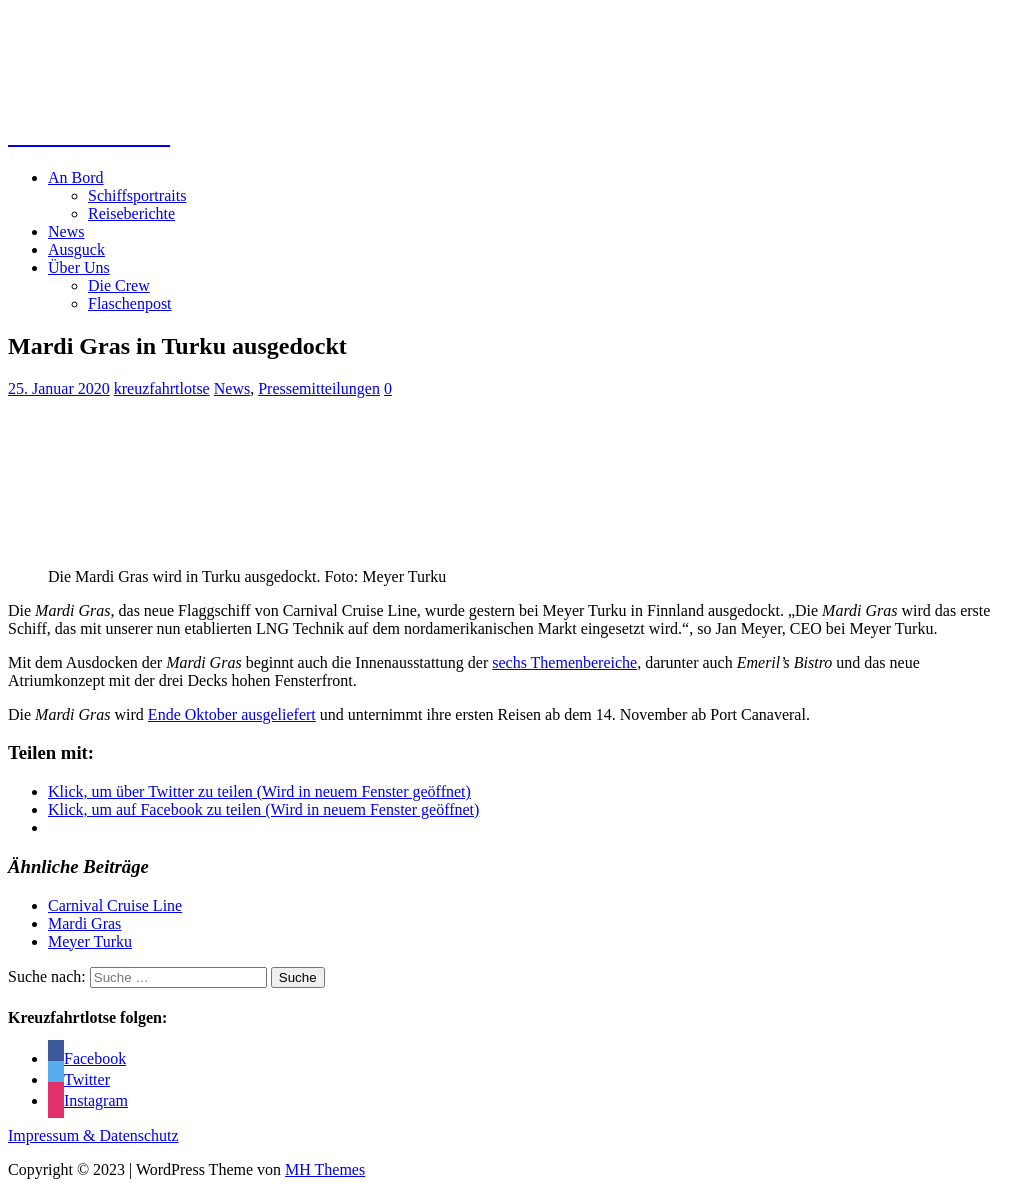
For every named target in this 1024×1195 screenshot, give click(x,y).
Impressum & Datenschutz (93, 1135)
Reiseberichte (131, 213)
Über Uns (79, 267)
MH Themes (325, 1169)
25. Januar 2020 (59, 388)
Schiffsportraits (137, 195)
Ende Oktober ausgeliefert (232, 714)
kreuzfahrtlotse (162, 388)
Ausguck (76, 249)
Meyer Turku (90, 941)
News (66, 231)
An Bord (76, 177)
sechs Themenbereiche (564, 662)
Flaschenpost (130, 303)
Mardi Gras (84, 923)
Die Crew (119, 285)
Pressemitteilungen (319, 388)
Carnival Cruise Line (115, 905)
